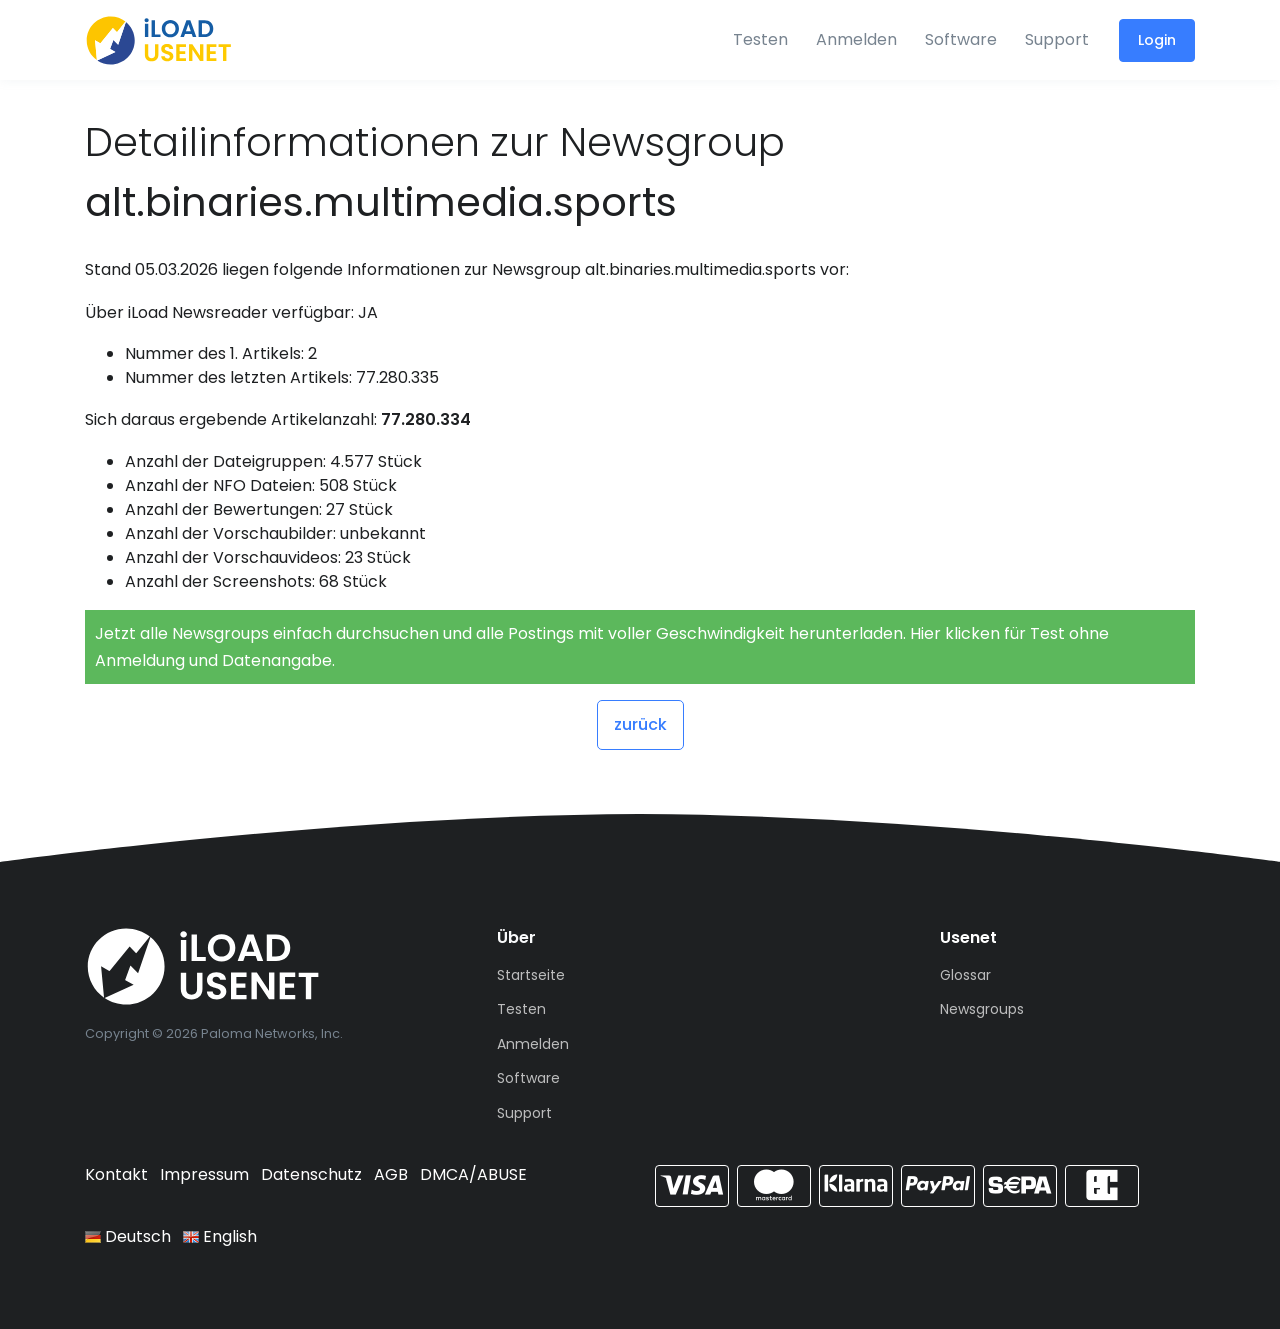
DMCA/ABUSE (473, 1174)
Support (1057, 39)
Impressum (204, 1174)
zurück (640, 724)
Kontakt (116, 1174)
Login (1157, 40)
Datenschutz (311, 1174)
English (220, 1236)
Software (961, 39)
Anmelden (856, 39)
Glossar (965, 975)
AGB (391, 1174)
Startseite (531, 975)
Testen (760, 39)
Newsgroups (982, 1009)
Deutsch (128, 1236)
